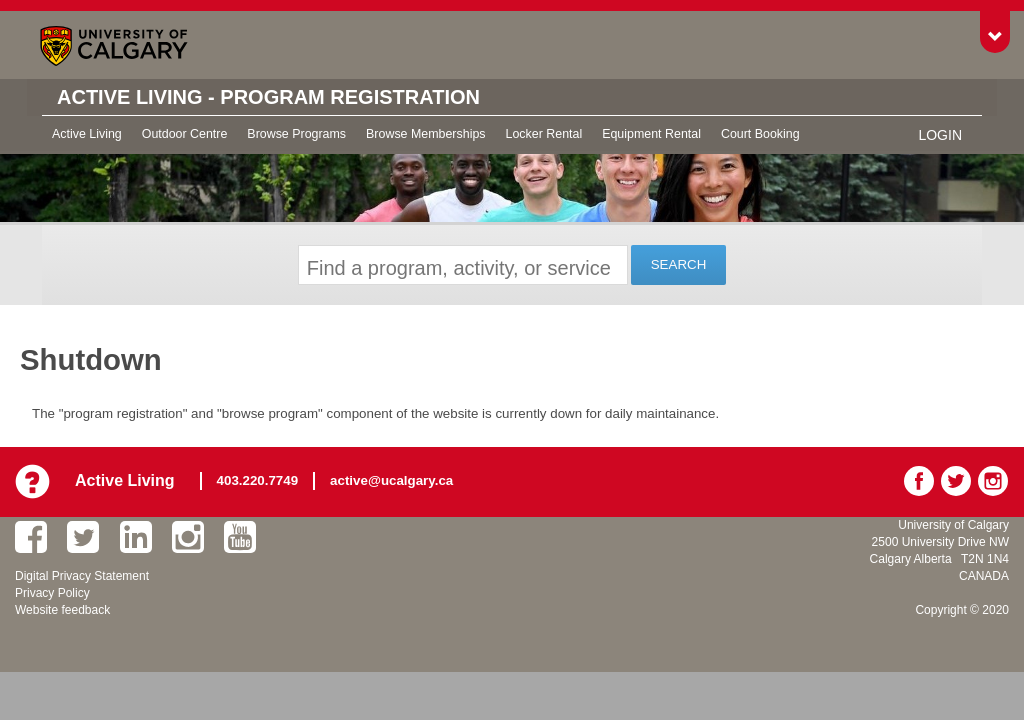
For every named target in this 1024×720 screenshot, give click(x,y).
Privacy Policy (52, 593)
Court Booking (760, 134)
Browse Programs (296, 134)
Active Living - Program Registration (268, 97)
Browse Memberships (425, 134)
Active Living (87, 134)
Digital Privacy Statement (82, 576)
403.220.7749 (258, 480)
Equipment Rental (651, 134)
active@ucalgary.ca (391, 480)
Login (940, 135)
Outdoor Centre (185, 134)
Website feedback (62, 610)
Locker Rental (544, 134)
